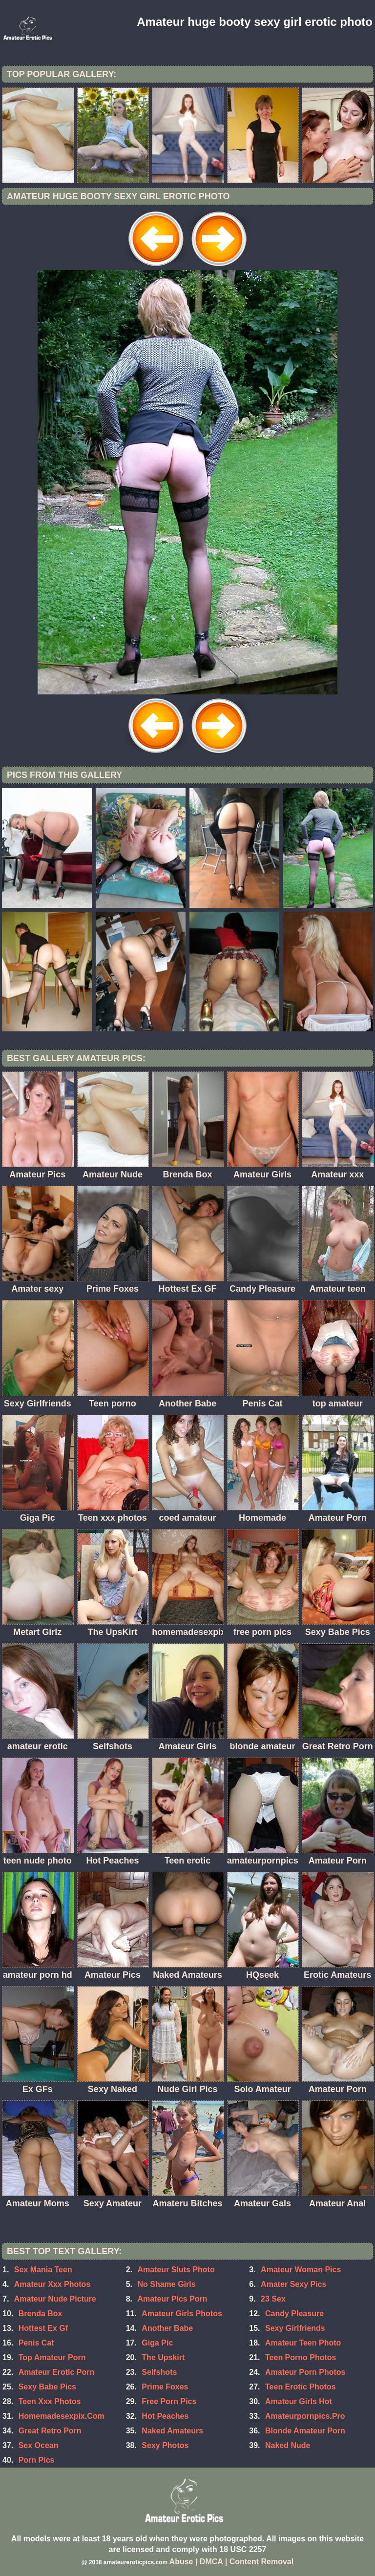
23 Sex (273, 2299)
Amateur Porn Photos (305, 2372)
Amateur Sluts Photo (175, 2269)
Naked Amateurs (172, 2431)
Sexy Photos (165, 2445)
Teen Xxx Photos (50, 2401)
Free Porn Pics (169, 2401)
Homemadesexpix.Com (61, 2416)
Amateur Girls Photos (182, 2313)
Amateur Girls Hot (298, 2401)
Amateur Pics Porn (172, 2299)
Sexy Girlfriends (295, 2328)
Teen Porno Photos (300, 2357)
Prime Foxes (165, 2387)
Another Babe (167, 2328)
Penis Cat (36, 2343)
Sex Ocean (39, 2445)
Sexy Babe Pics (47, 2387)
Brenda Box (40, 2313)
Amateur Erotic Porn (57, 2372)
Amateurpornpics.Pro (305, 2416)
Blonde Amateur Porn (305, 2431)
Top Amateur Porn (52, 2357)
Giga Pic (157, 2343)
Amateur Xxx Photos (52, 2284)
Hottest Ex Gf (43, 2328)
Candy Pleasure (294, 2313)
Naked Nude (287, 2445)
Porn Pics (37, 2460)
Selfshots (159, 2372)
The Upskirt (163, 2357)
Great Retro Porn (50, 2431)
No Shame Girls (166, 2284)
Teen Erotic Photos (300, 2387)
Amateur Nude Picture (55, 2299)
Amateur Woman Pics (301, 2269)
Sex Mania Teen (43, 2269)
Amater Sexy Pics (293, 2284)
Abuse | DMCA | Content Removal (231, 2561)
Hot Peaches (165, 2416)
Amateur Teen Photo (303, 2343)
